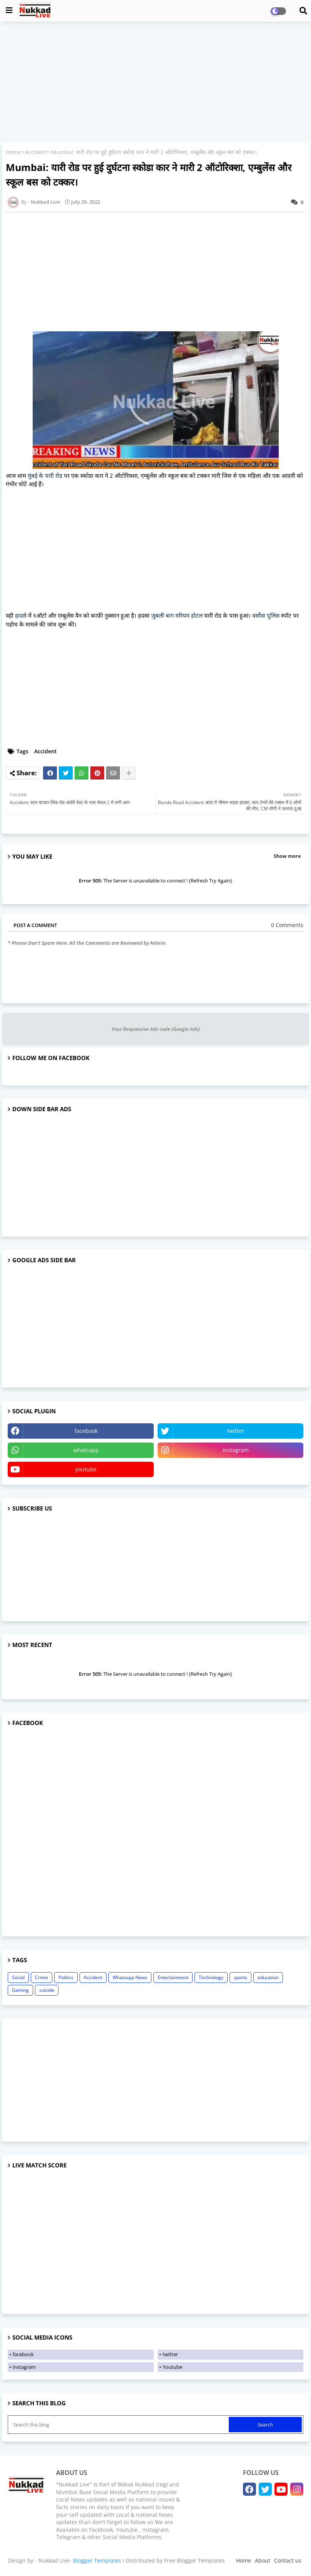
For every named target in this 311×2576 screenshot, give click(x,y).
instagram (236, 1450)
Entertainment (173, 1977)
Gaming (20, 1990)
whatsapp (86, 1450)
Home (13, 152)
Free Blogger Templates (194, 2560)
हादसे (21, 615)
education (268, 1977)
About (262, 2560)
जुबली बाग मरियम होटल (177, 615)
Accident (36, 152)
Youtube (172, 2366)
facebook (86, 1430)
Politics (65, 1977)
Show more (287, 856)
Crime (41, 1977)
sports (240, 1977)
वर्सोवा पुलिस (265, 615)
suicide (46, 1990)
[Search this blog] (119, 2424)
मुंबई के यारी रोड (45, 475)
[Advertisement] (155, 83)
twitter (235, 1430)
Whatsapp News (130, 1977)
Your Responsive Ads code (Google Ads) (155, 1028)
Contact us (287, 2560)
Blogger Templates (97, 2560)
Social (18, 1977)
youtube (85, 1469)
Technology (211, 1977)
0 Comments (287, 925)
